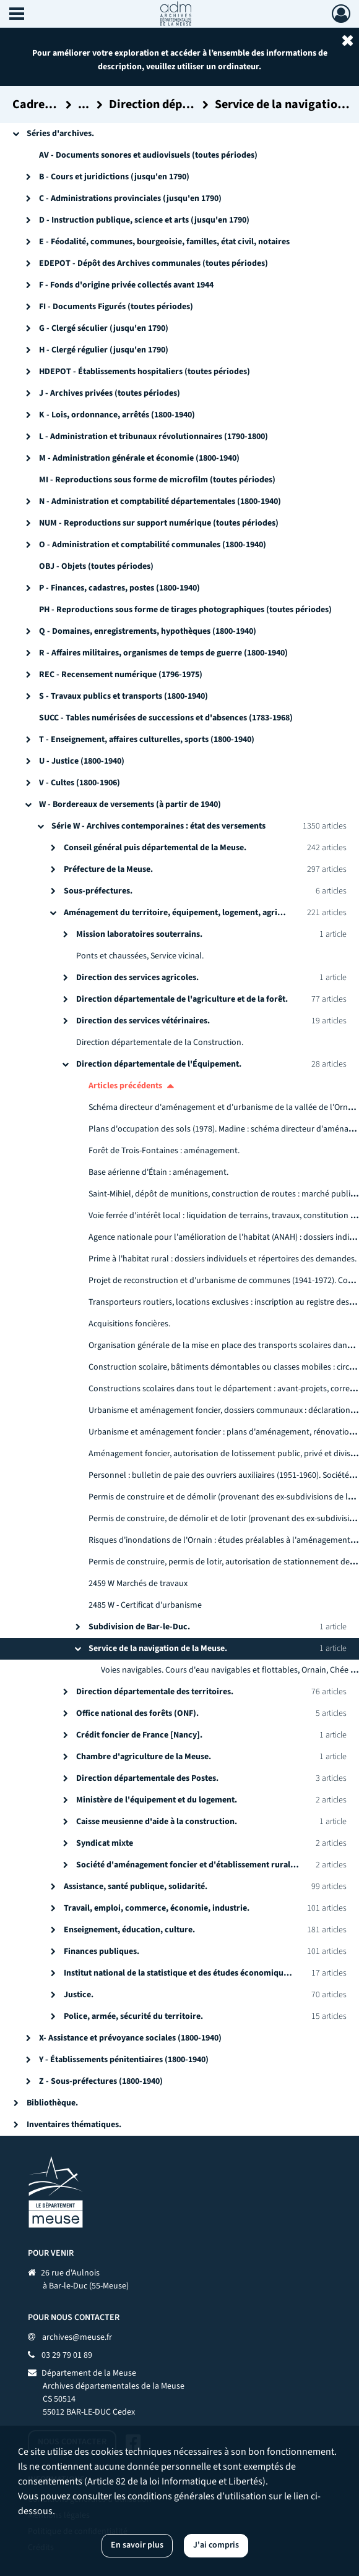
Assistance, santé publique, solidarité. (135, 1886)
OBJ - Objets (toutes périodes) (96, 566)
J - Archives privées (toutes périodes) (109, 393)
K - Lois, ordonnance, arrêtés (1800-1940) (117, 415)
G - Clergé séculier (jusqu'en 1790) (103, 328)
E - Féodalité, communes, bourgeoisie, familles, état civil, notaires (164, 242)
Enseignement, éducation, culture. (129, 1930)
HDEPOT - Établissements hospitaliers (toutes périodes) (144, 371)
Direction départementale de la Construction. (159, 1042)
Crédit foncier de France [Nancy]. (139, 1735)
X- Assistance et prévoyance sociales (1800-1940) (130, 2038)
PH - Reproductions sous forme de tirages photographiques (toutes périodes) (185, 609)
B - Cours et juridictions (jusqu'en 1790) (114, 177)
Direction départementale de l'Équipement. (158, 1064)
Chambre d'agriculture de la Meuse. (143, 1757)
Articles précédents (125, 1086)
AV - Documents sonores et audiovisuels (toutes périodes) (148, 155)
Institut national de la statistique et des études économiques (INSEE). (194, 1973)
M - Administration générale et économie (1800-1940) (139, 458)
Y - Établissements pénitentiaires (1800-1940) (124, 2060)
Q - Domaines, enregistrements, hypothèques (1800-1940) (147, 631)
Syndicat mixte (104, 1843)
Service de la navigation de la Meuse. (158, 1648)
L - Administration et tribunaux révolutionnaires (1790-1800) (153, 436)
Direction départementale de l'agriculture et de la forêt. (182, 999)
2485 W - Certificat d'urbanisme (145, 1605)
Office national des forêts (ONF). (137, 1713)
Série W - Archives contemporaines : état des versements (158, 826)
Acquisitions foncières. (129, 1324)
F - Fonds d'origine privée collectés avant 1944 (126, 285)
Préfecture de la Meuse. (108, 869)
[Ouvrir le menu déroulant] (16, 14)
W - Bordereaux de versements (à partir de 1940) (130, 804)
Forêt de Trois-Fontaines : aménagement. (164, 1151)
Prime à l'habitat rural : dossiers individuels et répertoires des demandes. (223, 1259)
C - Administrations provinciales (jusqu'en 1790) (130, 198)
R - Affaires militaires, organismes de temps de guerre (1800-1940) (163, 653)
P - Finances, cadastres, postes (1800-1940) (119, 588)
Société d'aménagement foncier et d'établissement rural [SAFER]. (201, 1865)
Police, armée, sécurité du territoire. (133, 2016)
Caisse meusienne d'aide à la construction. (156, 1821)
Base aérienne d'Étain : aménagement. (158, 1172)
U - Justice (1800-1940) (81, 761)
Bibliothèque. (52, 2103)
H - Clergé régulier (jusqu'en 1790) (103, 350)
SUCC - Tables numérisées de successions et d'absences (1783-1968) (166, 718)
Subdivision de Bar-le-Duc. (139, 1627)
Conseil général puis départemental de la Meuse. (155, 848)
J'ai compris (216, 2545)
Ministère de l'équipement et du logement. (156, 1800)
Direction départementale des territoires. (154, 1692)
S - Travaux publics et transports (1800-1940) (123, 696)
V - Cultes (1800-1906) (79, 783)
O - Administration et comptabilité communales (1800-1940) (152, 545)
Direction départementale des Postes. (147, 1778)
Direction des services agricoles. (137, 977)
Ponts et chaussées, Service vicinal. (140, 956)
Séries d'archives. (60, 133)
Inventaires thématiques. (74, 2124)
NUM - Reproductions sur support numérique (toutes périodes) (159, 523)
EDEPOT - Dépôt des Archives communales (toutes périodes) (153, 263)
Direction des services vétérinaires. (143, 1021)
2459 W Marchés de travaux (138, 1583)
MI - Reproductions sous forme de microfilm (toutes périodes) (157, 480)
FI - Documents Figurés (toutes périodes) (116, 307)
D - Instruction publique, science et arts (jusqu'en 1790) (144, 220)
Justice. (78, 1995)
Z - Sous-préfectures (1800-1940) (101, 2081)
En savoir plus (137, 2545)
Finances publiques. (101, 1951)
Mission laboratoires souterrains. (139, 934)
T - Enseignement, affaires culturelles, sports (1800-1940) (146, 739)
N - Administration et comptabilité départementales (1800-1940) (160, 501)
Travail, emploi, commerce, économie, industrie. (156, 1908)
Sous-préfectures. (98, 891)
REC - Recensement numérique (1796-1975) (120, 674)
